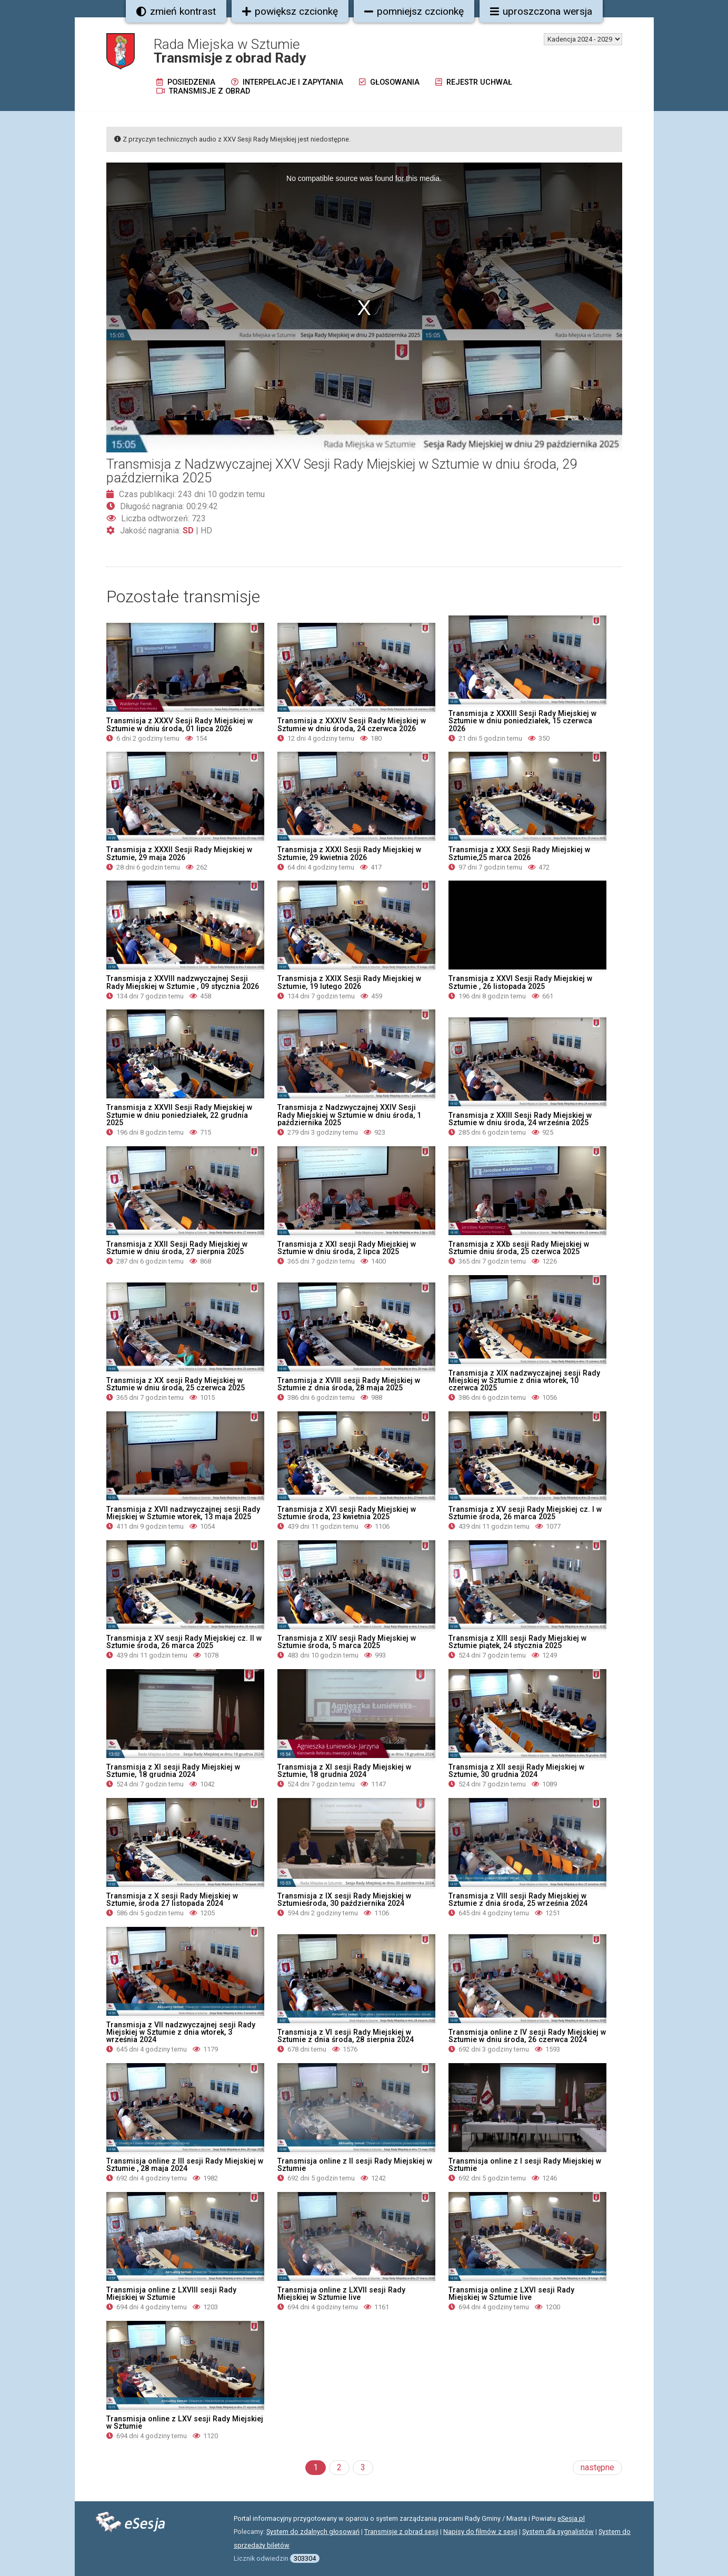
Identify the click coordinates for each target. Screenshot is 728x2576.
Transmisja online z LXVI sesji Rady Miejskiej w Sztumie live (511, 2293)
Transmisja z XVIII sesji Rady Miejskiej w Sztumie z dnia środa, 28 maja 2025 (348, 1384)
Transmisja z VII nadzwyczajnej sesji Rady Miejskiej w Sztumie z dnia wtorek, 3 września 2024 (180, 2032)
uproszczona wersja (541, 11)
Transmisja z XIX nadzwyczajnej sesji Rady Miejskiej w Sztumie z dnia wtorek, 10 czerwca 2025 (524, 1380)
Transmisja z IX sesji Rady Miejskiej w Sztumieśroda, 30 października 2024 (344, 1899)
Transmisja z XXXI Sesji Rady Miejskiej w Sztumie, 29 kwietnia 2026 (349, 853)
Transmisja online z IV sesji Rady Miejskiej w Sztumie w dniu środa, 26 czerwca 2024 (527, 2036)
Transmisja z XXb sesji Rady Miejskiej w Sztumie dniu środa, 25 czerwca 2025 (518, 1248)
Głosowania (389, 82)
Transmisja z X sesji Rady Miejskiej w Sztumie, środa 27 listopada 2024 (172, 1899)
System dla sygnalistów (558, 2531)
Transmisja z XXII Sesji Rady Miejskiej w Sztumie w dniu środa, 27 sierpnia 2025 (176, 1248)
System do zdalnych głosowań (313, 2531)
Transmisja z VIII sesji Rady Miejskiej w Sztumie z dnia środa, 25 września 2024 (517, 1899)
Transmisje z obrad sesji (401, 2531)
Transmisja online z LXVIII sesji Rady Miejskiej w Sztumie (171, 2293)
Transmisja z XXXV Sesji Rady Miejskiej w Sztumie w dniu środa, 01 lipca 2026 (179, 724)
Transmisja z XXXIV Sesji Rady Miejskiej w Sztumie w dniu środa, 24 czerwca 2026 (351, 724)
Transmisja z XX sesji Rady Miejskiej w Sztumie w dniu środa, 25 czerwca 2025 (175, 1384)
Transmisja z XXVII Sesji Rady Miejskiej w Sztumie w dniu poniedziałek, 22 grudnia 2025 (179, 1114)
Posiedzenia (185, 82)
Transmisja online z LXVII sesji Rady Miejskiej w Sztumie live (341, 2293)
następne (597, 2467)
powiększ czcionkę (290, 11)
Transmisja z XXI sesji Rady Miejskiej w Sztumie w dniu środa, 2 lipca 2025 (346, 1248)
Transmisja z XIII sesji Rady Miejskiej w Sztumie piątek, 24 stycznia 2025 (517, 1642)
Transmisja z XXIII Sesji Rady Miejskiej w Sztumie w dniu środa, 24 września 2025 (520, 1119)
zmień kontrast (176, 11)
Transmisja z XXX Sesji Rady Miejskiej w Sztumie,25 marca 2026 (519, 853)
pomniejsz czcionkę (414, 11)
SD (188, 531)
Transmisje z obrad (203, 91)
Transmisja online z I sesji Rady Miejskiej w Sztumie (524, 2165)
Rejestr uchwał (473, 82)
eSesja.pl (571, 2518)
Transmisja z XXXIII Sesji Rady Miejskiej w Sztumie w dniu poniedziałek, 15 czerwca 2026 (522, 720)
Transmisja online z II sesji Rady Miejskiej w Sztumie (354, 2165)
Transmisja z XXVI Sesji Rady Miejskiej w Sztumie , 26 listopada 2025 (520, 982)
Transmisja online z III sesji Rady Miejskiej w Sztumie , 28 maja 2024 (184, 2165)
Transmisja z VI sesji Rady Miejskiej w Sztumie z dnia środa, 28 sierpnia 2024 (345, 2036)
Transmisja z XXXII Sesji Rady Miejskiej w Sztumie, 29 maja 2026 (179, 853)
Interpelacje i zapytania (287, 82)
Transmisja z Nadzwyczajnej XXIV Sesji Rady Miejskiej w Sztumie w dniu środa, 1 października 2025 (349, 1114)
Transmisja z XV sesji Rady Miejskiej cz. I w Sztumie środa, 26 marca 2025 (525, 1513)
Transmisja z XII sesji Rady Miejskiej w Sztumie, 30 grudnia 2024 (516, 1771)
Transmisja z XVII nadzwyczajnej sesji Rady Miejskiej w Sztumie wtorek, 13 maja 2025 (183, 1513)
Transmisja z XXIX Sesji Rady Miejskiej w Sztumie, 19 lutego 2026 (349, 982)
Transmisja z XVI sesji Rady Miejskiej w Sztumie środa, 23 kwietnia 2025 (346, 1513)
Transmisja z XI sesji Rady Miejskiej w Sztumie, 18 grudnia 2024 (173, 1771)
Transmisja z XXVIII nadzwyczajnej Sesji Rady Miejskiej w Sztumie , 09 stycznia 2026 (182, 982)
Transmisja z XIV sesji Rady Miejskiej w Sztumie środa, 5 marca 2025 (346, 1642)
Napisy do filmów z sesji (480, 2531)
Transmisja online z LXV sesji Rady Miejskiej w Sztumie (184, 2422)
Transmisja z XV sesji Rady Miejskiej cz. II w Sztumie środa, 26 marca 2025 (184, 1642)
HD (206, 531)
